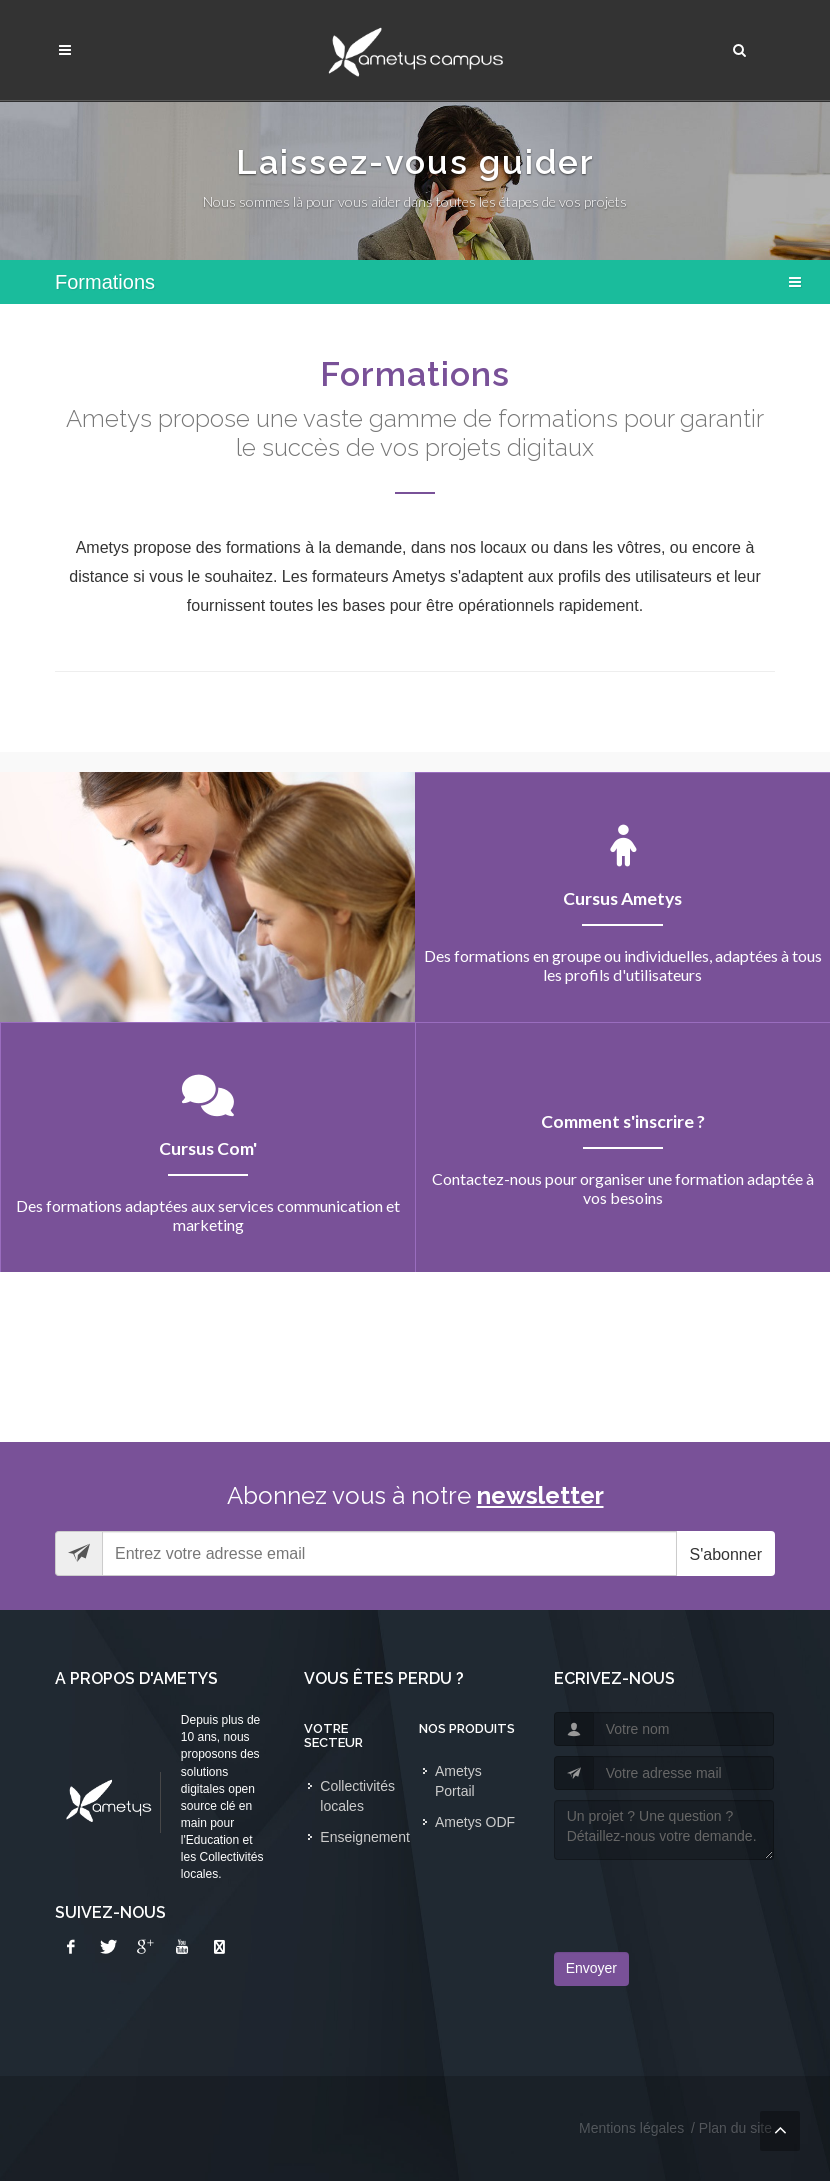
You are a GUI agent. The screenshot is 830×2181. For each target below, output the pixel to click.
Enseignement (365, 1837)
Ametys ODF (475, 1822)
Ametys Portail (458, 1781)
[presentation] (671, 1900)
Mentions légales (631, 2128)
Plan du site (735, 2128)
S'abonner (726, 1554)
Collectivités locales (357, 1796)
